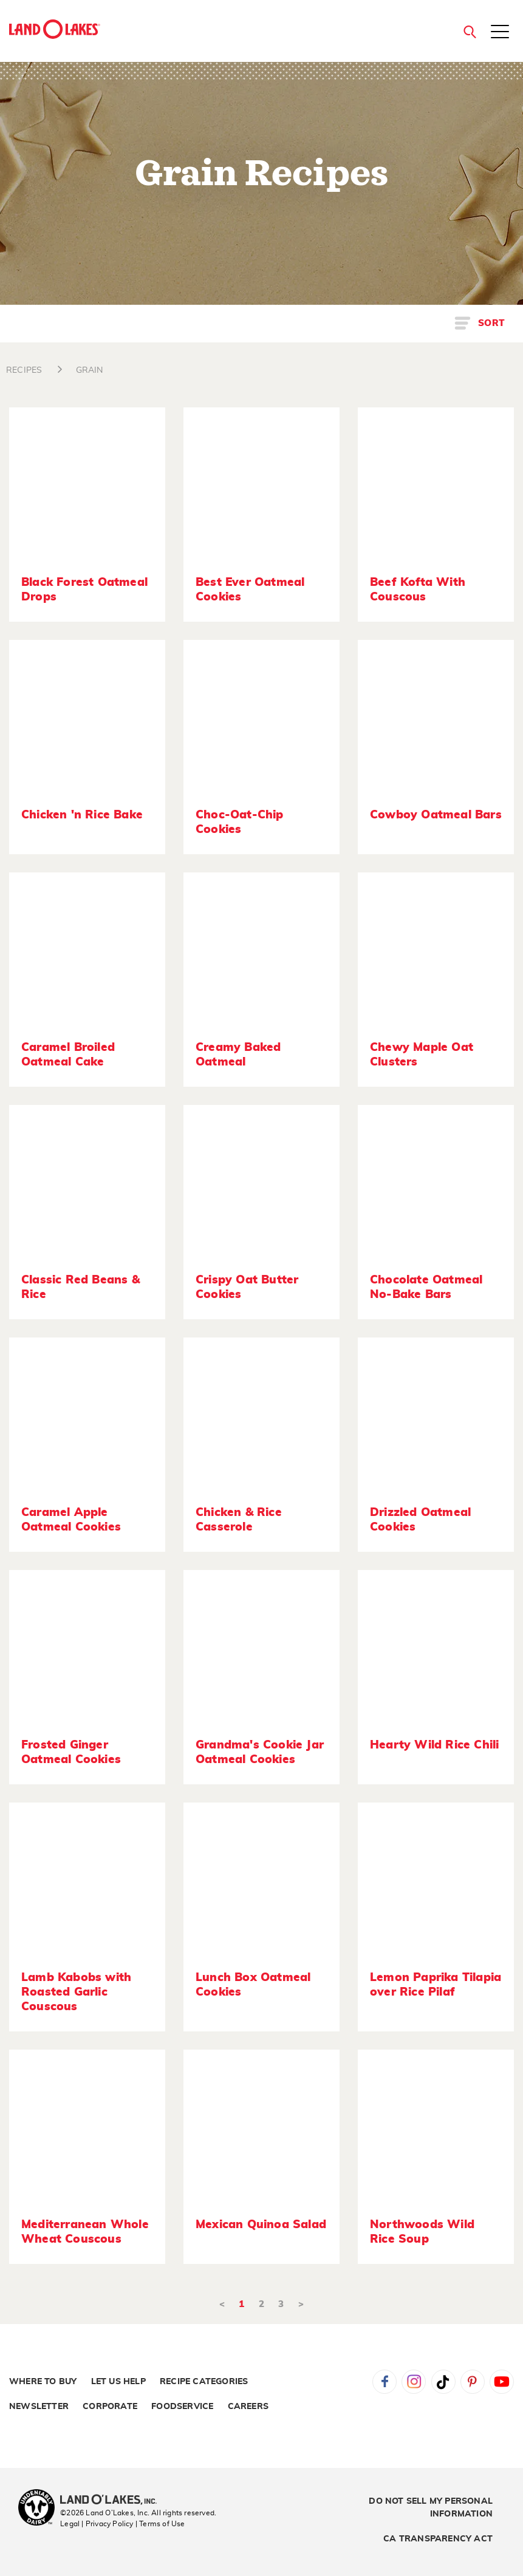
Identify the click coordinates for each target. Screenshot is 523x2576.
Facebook (384, 2382)
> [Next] (301, 2304)
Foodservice (182, 2406)
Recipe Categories (204, 2381)
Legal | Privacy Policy (96, 2523)
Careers (248, 2406)
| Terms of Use (160, 2523)
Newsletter (39, 2406)
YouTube (502, 2382)
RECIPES (24, 370)
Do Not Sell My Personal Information (431, 2507)
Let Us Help (118, 2381)
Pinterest (472, 2382)
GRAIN (89, 370)
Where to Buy (43, 2381)
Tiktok (443, 2382)
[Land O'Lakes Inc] (113, 2500)
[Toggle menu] (500, 33)
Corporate (110, 2406)
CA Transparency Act (438, 2539)
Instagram (414, 2382)
